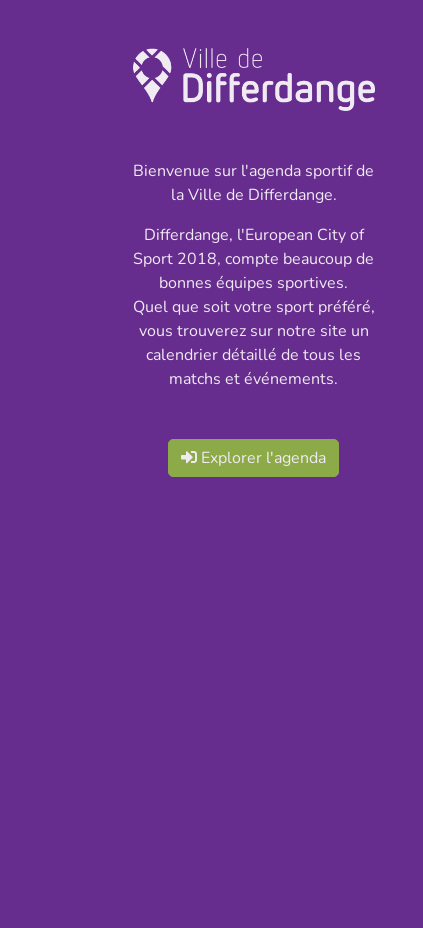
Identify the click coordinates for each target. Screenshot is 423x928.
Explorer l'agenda (253, 458)
